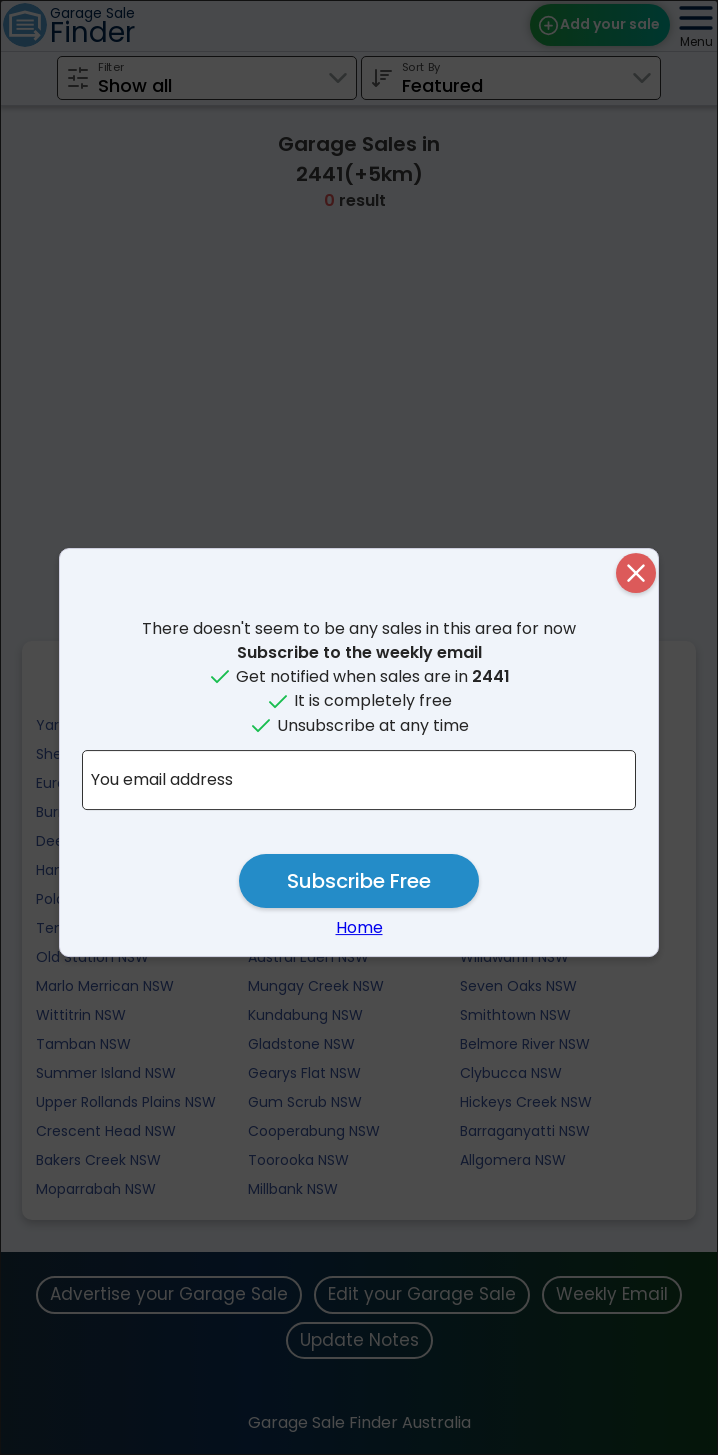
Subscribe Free (359, 881)
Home (359, 927)
